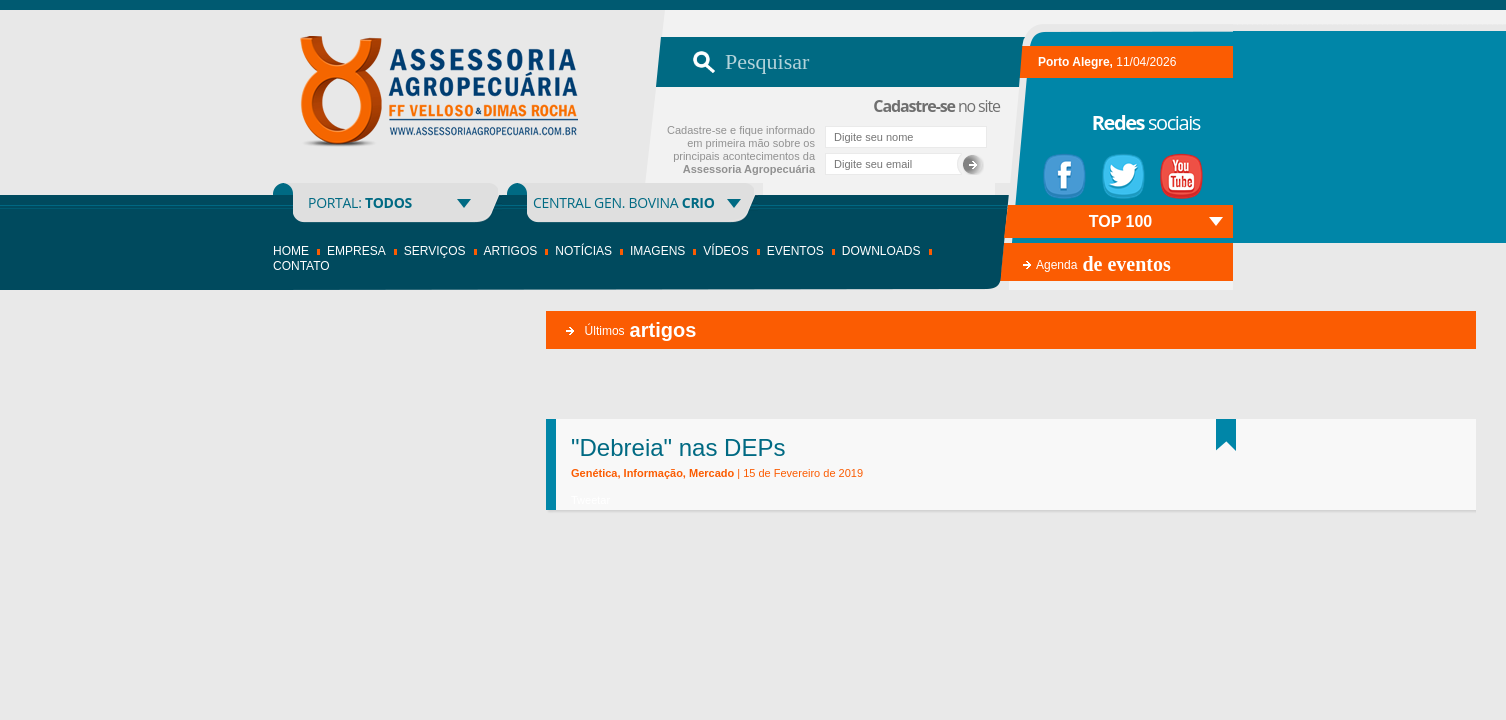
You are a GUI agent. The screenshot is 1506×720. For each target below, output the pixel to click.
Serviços (435, 251)
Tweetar (590, 500)
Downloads (881, 251)
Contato (301, 266)
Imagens (657, 251)
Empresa (356, 251)
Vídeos (725, 251)
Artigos (511, 251)
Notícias (583, 251)
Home (291, 251)
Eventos (795, 251)
